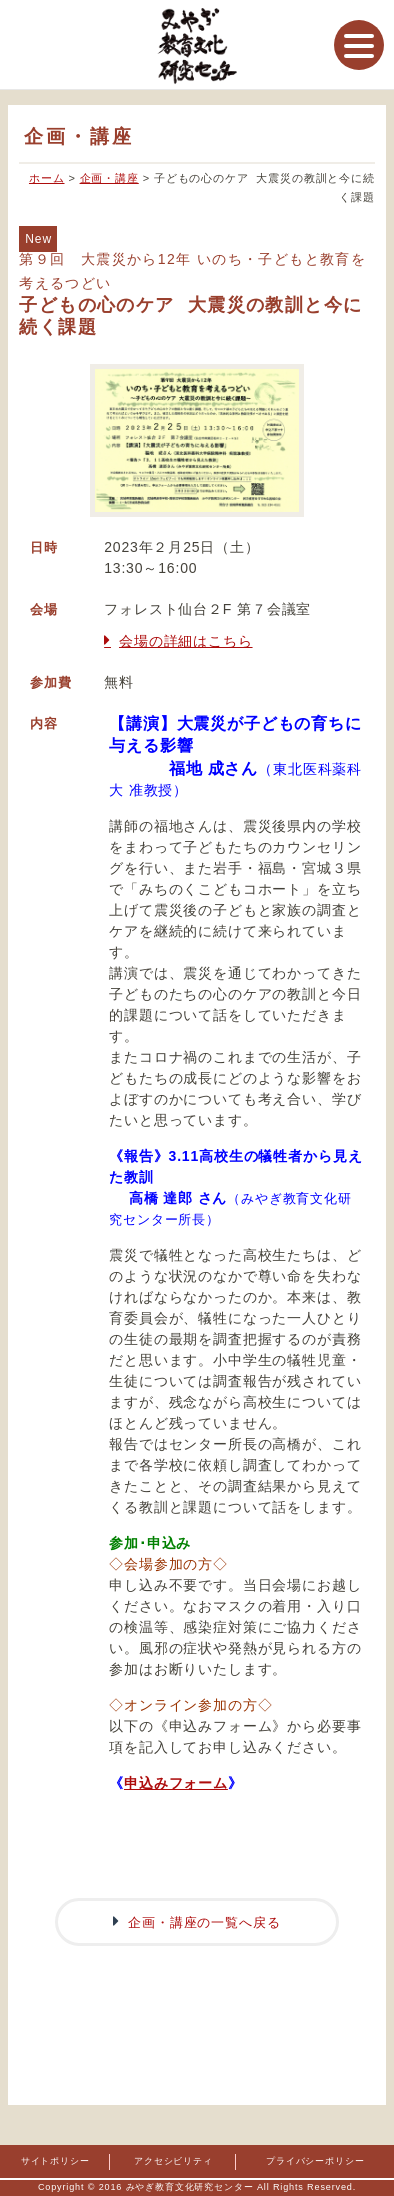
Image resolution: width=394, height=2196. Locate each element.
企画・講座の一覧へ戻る (204, 1922)
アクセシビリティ (173, 2161)
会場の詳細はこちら (186, 641)
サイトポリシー (55, 2161)
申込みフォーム (176, 1783)
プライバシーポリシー (315, 2161)
